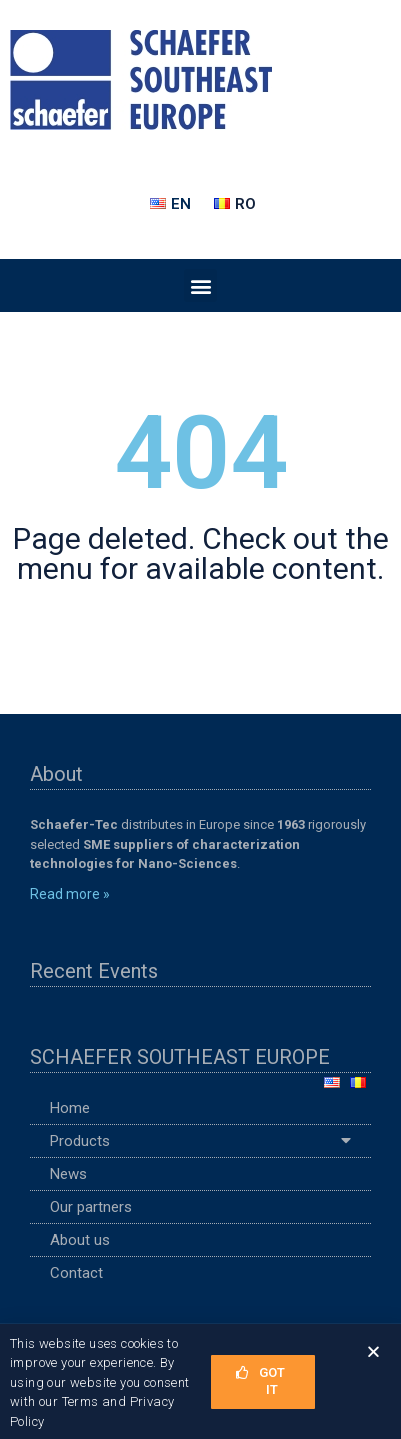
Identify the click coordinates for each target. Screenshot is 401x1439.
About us (80, 1240)
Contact (76, 1273)
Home (70, 1108)
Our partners (91, 1207)
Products (200, 1141)
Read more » (70, 894)
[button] (200, 285)
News (68, 1174)
